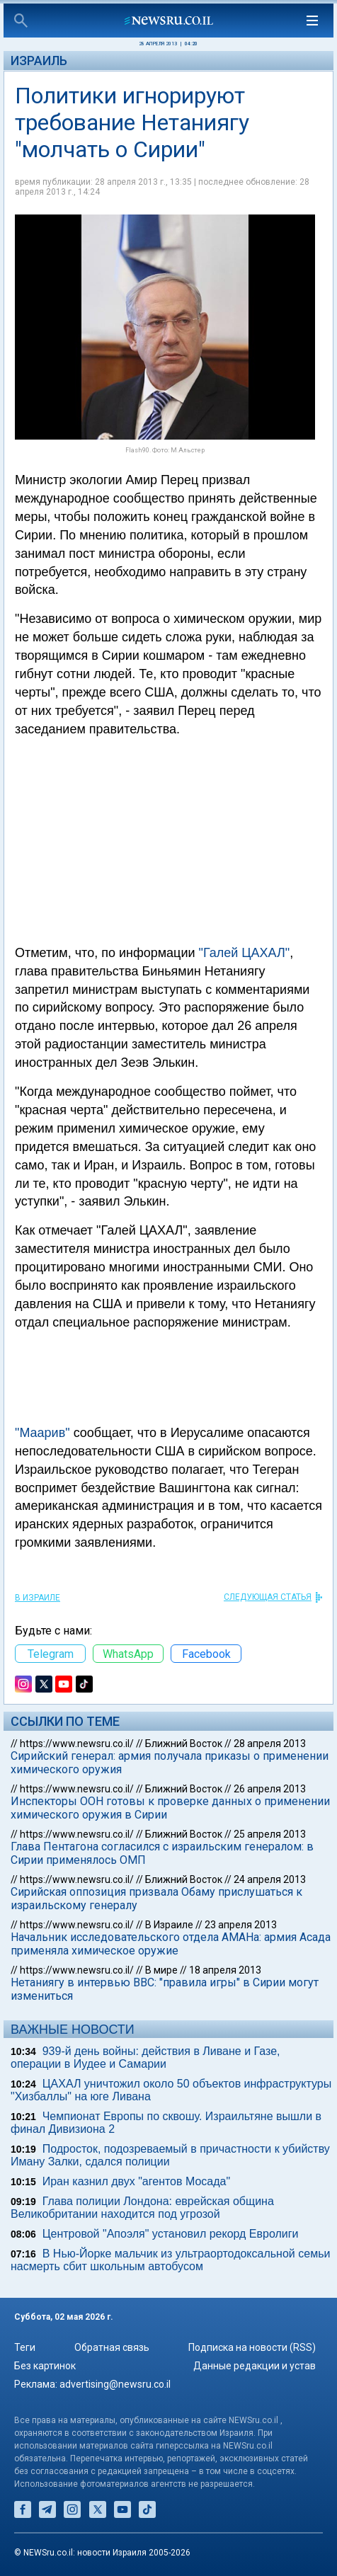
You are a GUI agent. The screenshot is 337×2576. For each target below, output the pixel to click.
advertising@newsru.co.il (115, 2384)
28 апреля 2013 (270, 1743)
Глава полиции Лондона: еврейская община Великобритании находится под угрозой (142, 2207)
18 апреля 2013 (225, 1970)
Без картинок (45, 2365)
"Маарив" (42, 1433)
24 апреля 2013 (270, 1879)
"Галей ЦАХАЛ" (244, 953)
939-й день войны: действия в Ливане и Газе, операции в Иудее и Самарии (145, 2057)
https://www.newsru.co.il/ (77, 1743)
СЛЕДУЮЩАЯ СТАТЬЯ (268, 1597)
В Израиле (37, 1598)
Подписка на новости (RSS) (252, 2347)
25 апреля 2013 (270, 1834)
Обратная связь (111, 2347)
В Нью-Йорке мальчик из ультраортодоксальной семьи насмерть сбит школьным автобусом (170, 2260)
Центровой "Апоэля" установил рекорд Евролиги (170, 2234)
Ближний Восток (183, 1743)
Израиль (39, 60)
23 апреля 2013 (241, 1924)
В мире (161, 1970)
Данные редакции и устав (254, 2365)
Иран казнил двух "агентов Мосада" (136, 2181)
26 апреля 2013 (270, 1788)
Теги (24, 2347)
